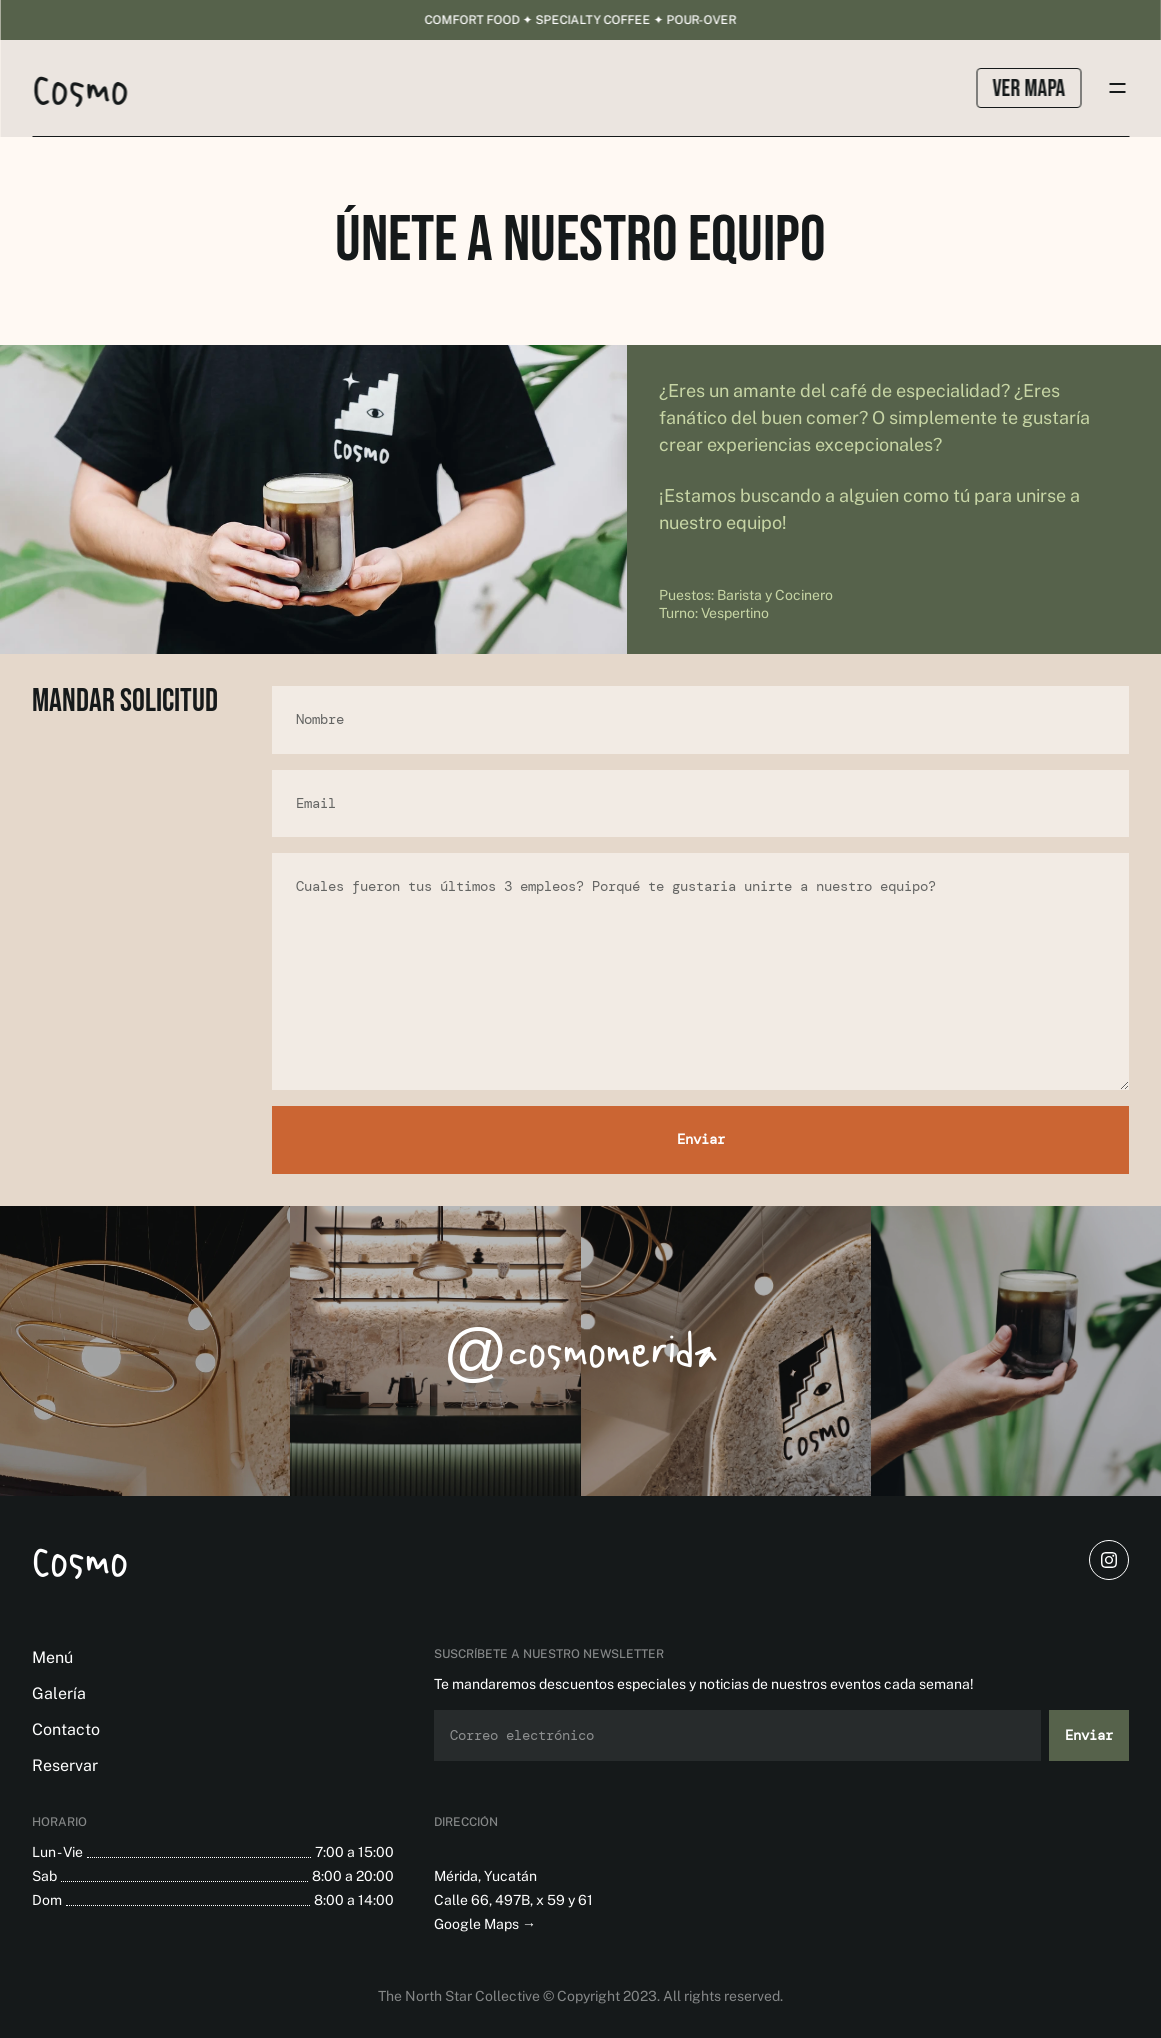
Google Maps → (485, 1924)
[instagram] (1109, 1560)
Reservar (65, 1765)
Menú (52, 1657)
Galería (59, 1693)
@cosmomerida (580, 1351)
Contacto (66, 1729)
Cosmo (80, 1560)
